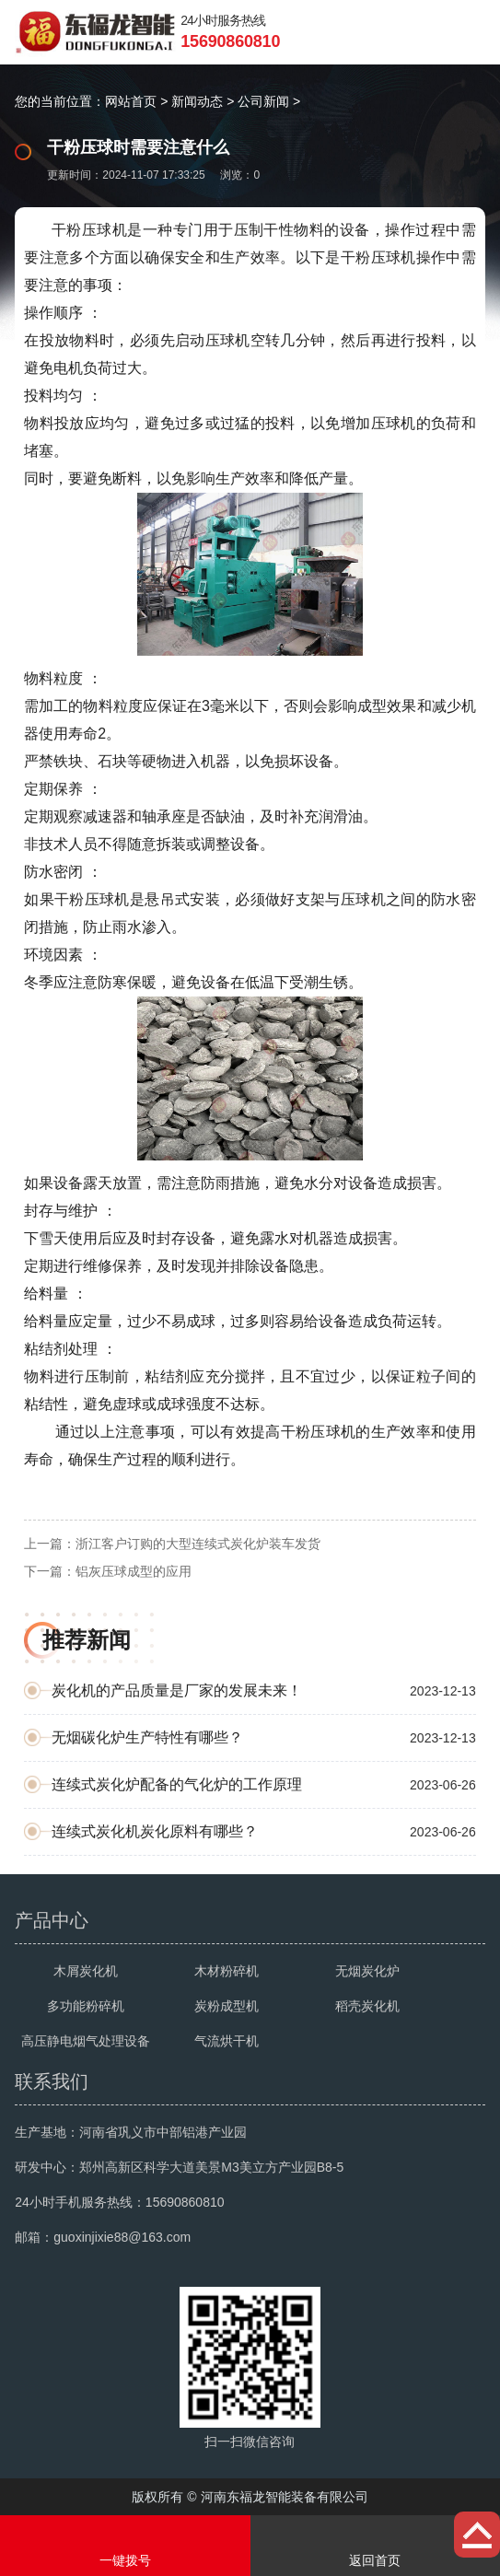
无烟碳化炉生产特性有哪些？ (147, 1737)
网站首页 (131, 101)
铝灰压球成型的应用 (134, 1571)
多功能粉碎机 (85, 2006)
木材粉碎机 (226, 1971)
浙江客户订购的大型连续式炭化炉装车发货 (198, 1543)
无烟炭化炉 (367, 1971)
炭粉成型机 (226, 2006)
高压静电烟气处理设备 (85, 2041)
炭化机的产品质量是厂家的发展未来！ (177, 1690)
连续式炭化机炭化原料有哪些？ (155, 1831)
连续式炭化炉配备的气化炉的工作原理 (177, 1784)
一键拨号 (125, 2546)
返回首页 (375, 2546)
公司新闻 (263, 101)
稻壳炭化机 (367, 2006)
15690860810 (230, 41)
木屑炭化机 (85, 1971)
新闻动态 (197, 101)
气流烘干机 (226, 2041)
